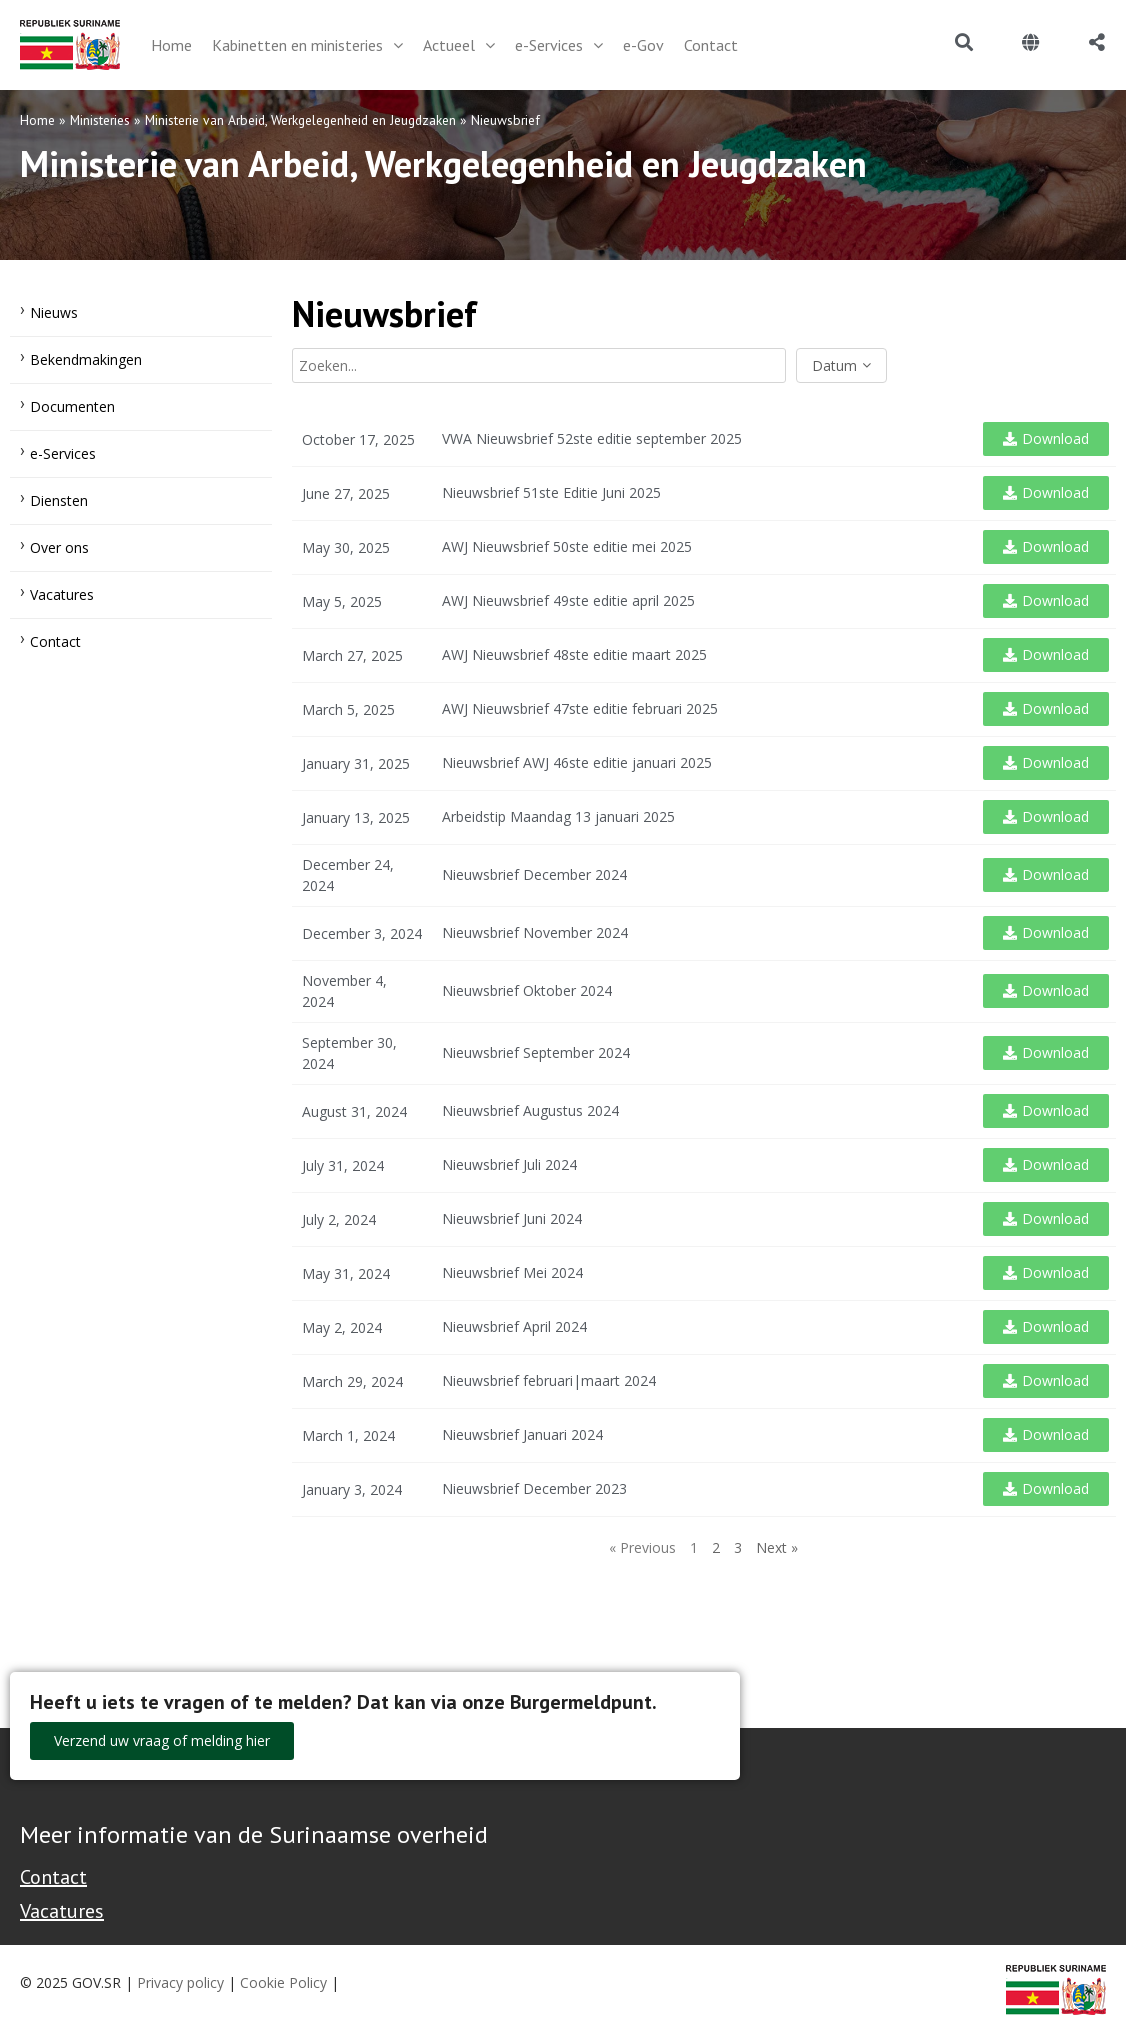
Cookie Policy (283, 1982)
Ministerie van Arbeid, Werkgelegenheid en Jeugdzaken (300, 120)
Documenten (72, 406)
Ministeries (100, 120)
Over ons (59, 547)
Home (37, 120)
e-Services (63, 453)
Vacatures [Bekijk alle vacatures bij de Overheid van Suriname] (62, 1911)
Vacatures (62, 594)
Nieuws (54, 312)
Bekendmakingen (86, 359)
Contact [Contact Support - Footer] (53, 1877)
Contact (55, 641)
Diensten (59, 500)
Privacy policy (180, 1982)
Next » (777, 1547)
